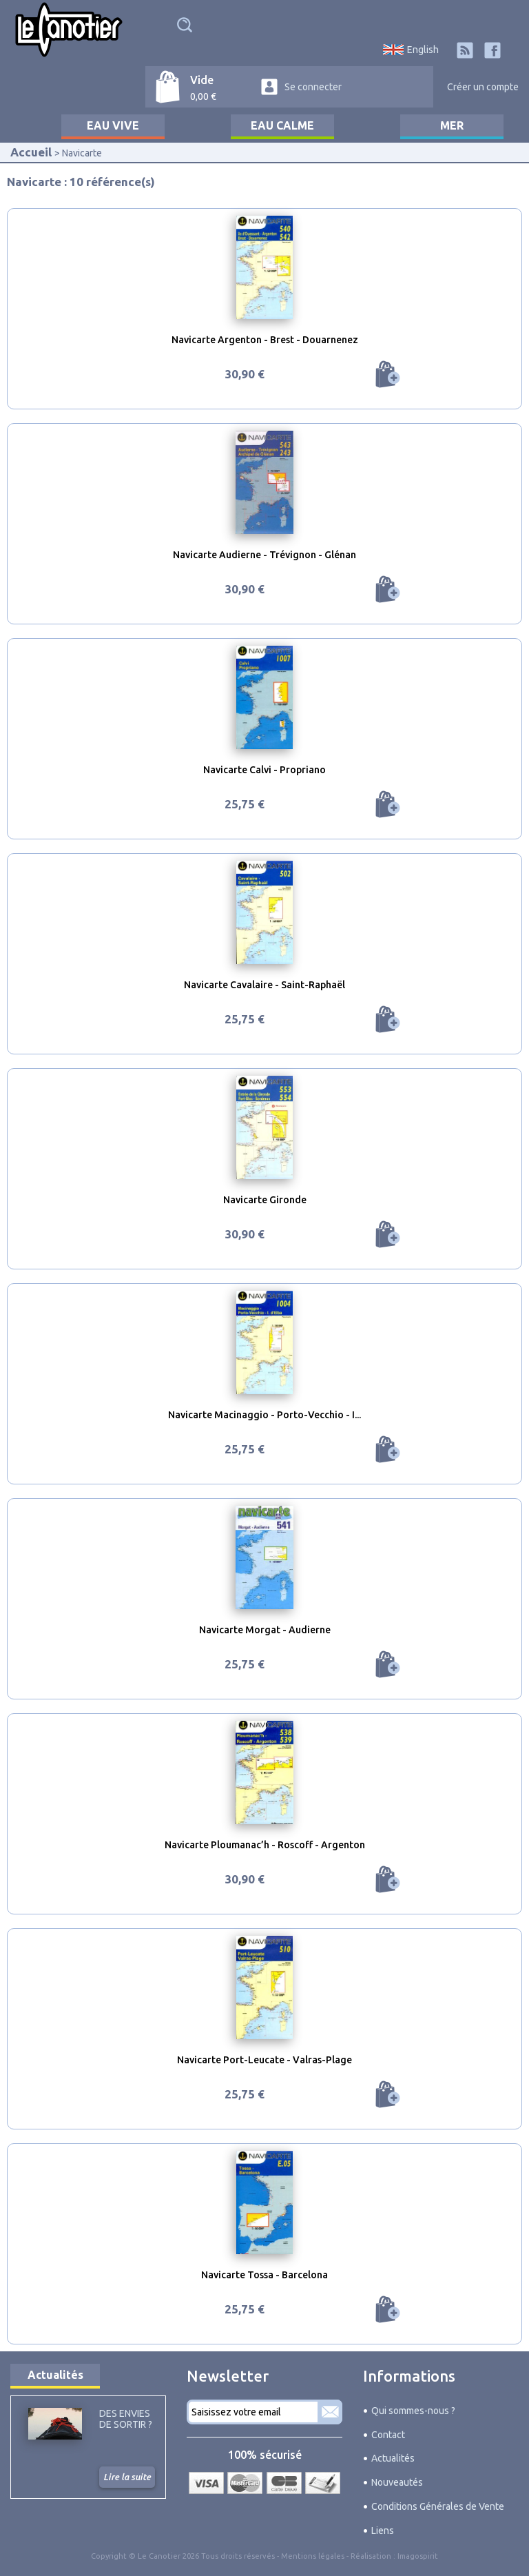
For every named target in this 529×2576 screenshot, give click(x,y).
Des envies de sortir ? (125, 2419)
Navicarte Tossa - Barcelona (264, 2274)
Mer (452, 125)
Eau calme (282, 125)
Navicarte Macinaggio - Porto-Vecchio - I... (264, 1414)
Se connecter (313, 86)
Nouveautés (397, 2482)
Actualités (55, 2375)
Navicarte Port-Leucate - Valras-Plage (264, 2059)
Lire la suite (127, 2477)
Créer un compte (483, 86)
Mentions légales (312, 2556)
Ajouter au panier (387, 374)
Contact (388, 2434)
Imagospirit (417, 2556)
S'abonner (330, 2412)
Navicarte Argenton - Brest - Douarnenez (265, 339)
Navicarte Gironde (265, 1199)
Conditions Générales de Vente (437, 2506)
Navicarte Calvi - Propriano (264, 769)
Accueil (31, 152)
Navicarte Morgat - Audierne (265, 1629)
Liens (382, 2530)
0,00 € (203, 96)
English (423, 49)
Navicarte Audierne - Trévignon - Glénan (264, 554)
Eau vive (113, 125)
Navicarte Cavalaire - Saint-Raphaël (264, 984)
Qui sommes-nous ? (413, 2410)
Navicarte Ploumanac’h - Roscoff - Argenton (265, 1844)
